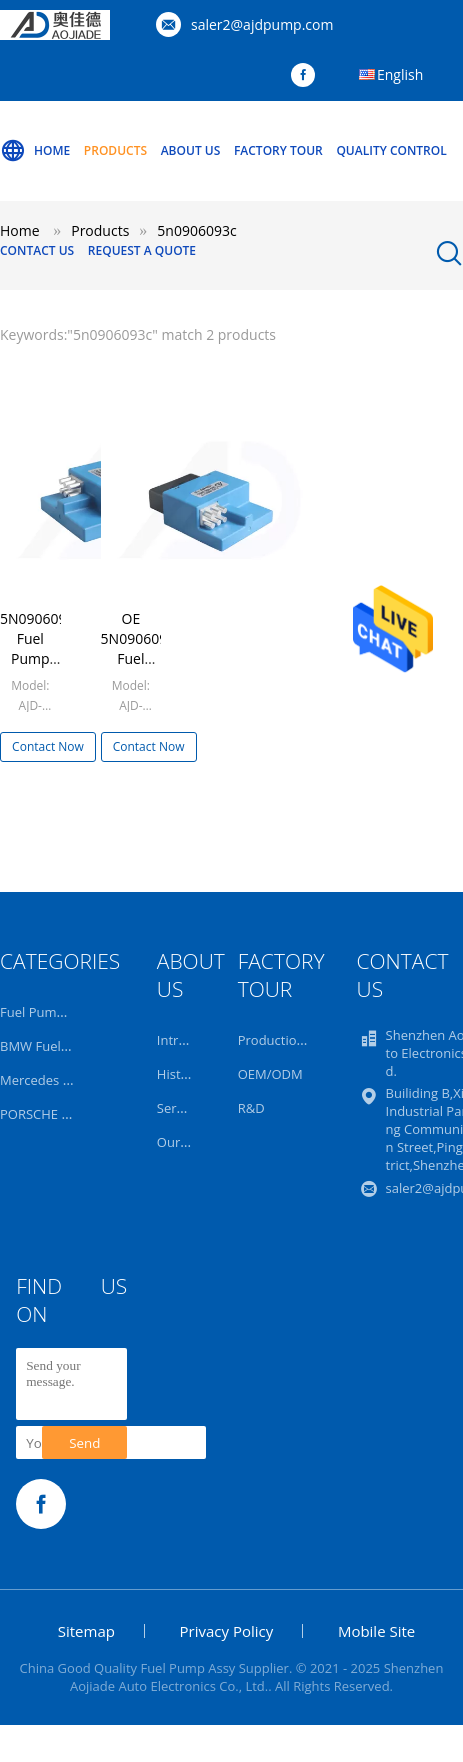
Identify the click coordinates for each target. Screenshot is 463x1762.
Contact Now (48, 746)
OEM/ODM (270, 1074)
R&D (251, 1108)
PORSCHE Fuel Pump (63, 1114)
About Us (191, 150)
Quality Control (391, 150)
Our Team (187, 1142)
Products (115, 150)
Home (35, 151)
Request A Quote (142, 250)
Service (178, 1108)
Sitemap (86, 1631)
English (400, 74)
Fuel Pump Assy (47, 1012)
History (178, 1074)
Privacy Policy (227, 1631)
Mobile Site (376, 1631)
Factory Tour (278, 150)
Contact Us (37, 250)
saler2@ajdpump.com (262, 24)
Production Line (286, 1040)
